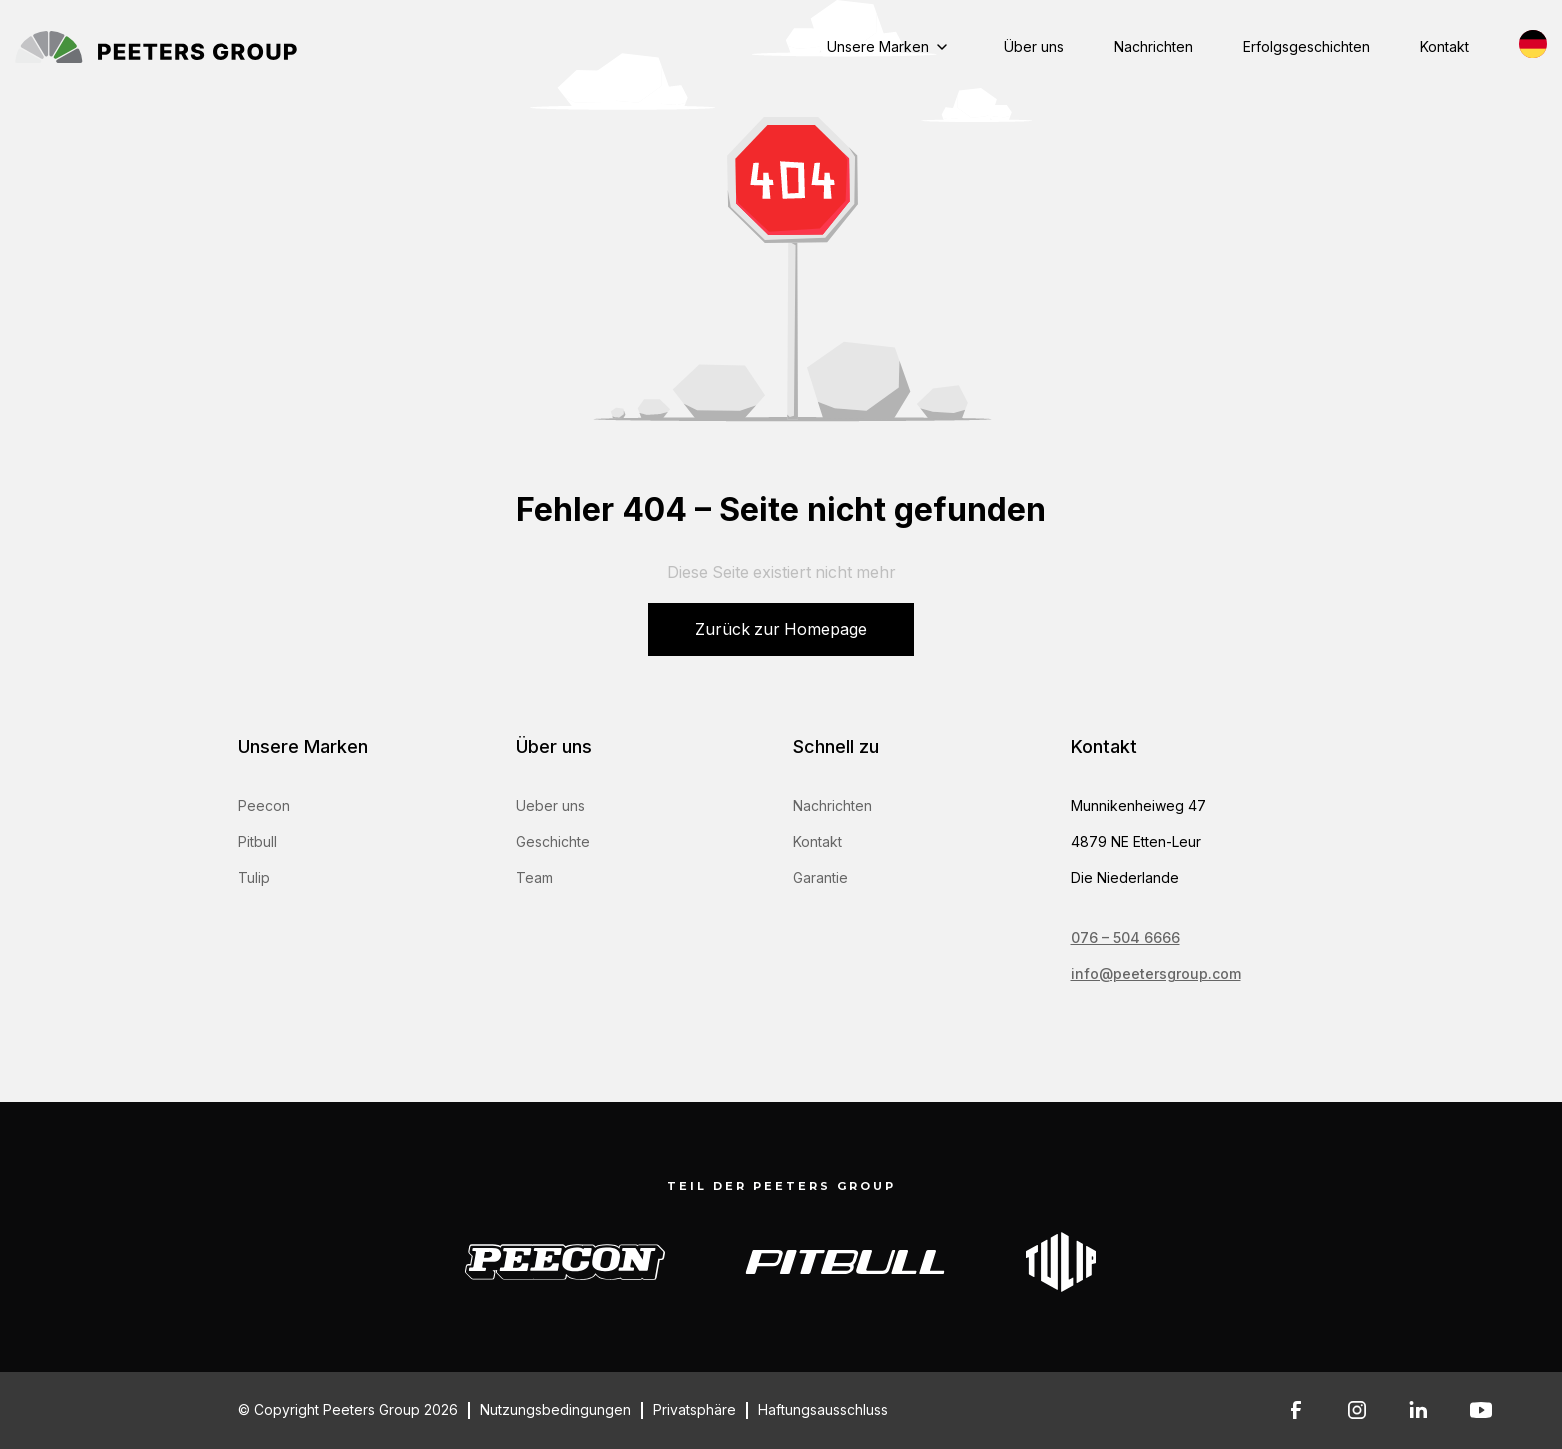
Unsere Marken (878, 46)
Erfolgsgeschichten (1306, 46)
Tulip (254, 877)
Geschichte (553, 841)
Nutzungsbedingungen (555, 1410)
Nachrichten (1153, 46)
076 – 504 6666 (1125, 937)
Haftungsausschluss (823, 1410)
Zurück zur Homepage (781, 629)
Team (534, 877)
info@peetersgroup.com (1156, 973)
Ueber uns (550, 805)
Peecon (264, 805)
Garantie (820, 877)
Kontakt (1444, 46)
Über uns (1034, 46)
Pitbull (257, 841)
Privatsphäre (694, 1410)
